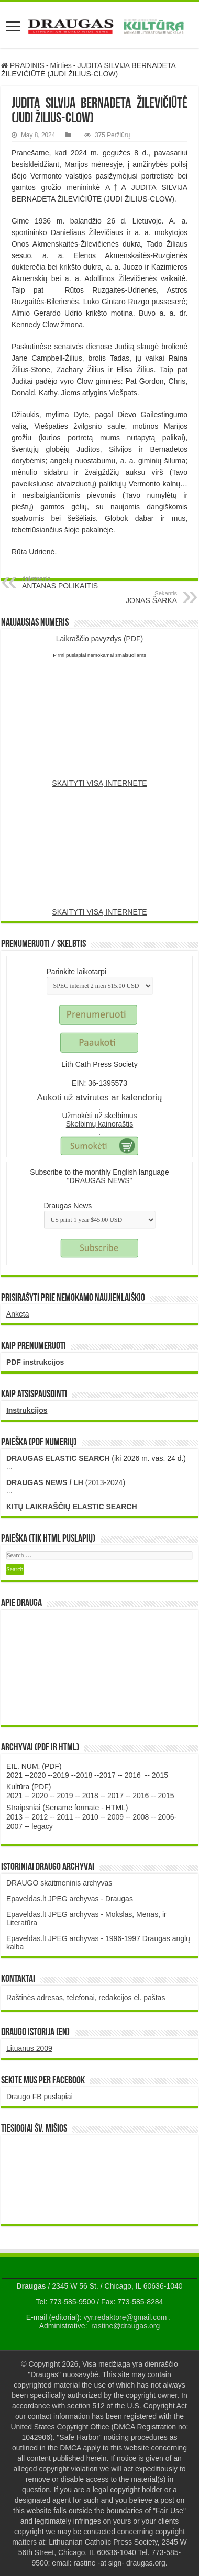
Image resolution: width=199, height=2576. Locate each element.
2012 (39, 1817)
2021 (14, 1775)
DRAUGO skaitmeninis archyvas (59, 1883)
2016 (133, 1775)
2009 (115, 1817)
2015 (160, 1775)
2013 (14, 1817)
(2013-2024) (65, 1482)
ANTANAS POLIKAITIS (75, 582)
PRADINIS (23, 65)
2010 (90, 1817)
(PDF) (99, 638)
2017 (107, 1775)
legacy (41, 1826)
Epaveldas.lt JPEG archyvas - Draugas (69, 1898)
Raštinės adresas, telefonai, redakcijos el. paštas (85, 1997)
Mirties (61, 65)
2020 (37, 1775)
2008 (140, 1817)
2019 (61, 1775)
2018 (84, 1775)
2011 (65, 1817)
